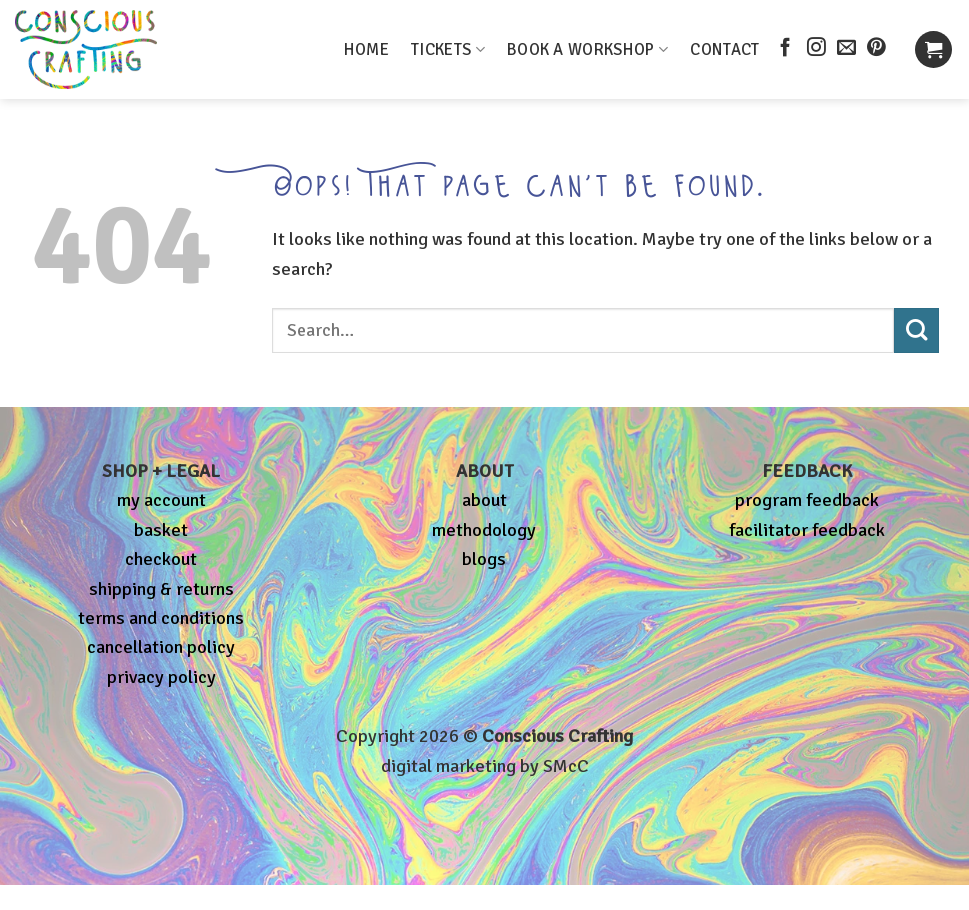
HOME (366, 49)
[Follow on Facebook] (785, 48)
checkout (161, 559)
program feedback (807, 500)
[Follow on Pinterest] (876, 48)
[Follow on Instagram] (816, 48)
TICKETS (448, 49)
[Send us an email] (846, 48)
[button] (933, 49)
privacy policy (161, 677)
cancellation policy (161, 647)
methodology (484, 530)
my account (161, 500)
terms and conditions (161, 618)
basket (161, 530)
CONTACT (724, 49)
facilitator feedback (807, 530)
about (484, 500)
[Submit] (916, 330)
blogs (484, 559)
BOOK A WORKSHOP (588, 49)
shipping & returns (161, 589)
